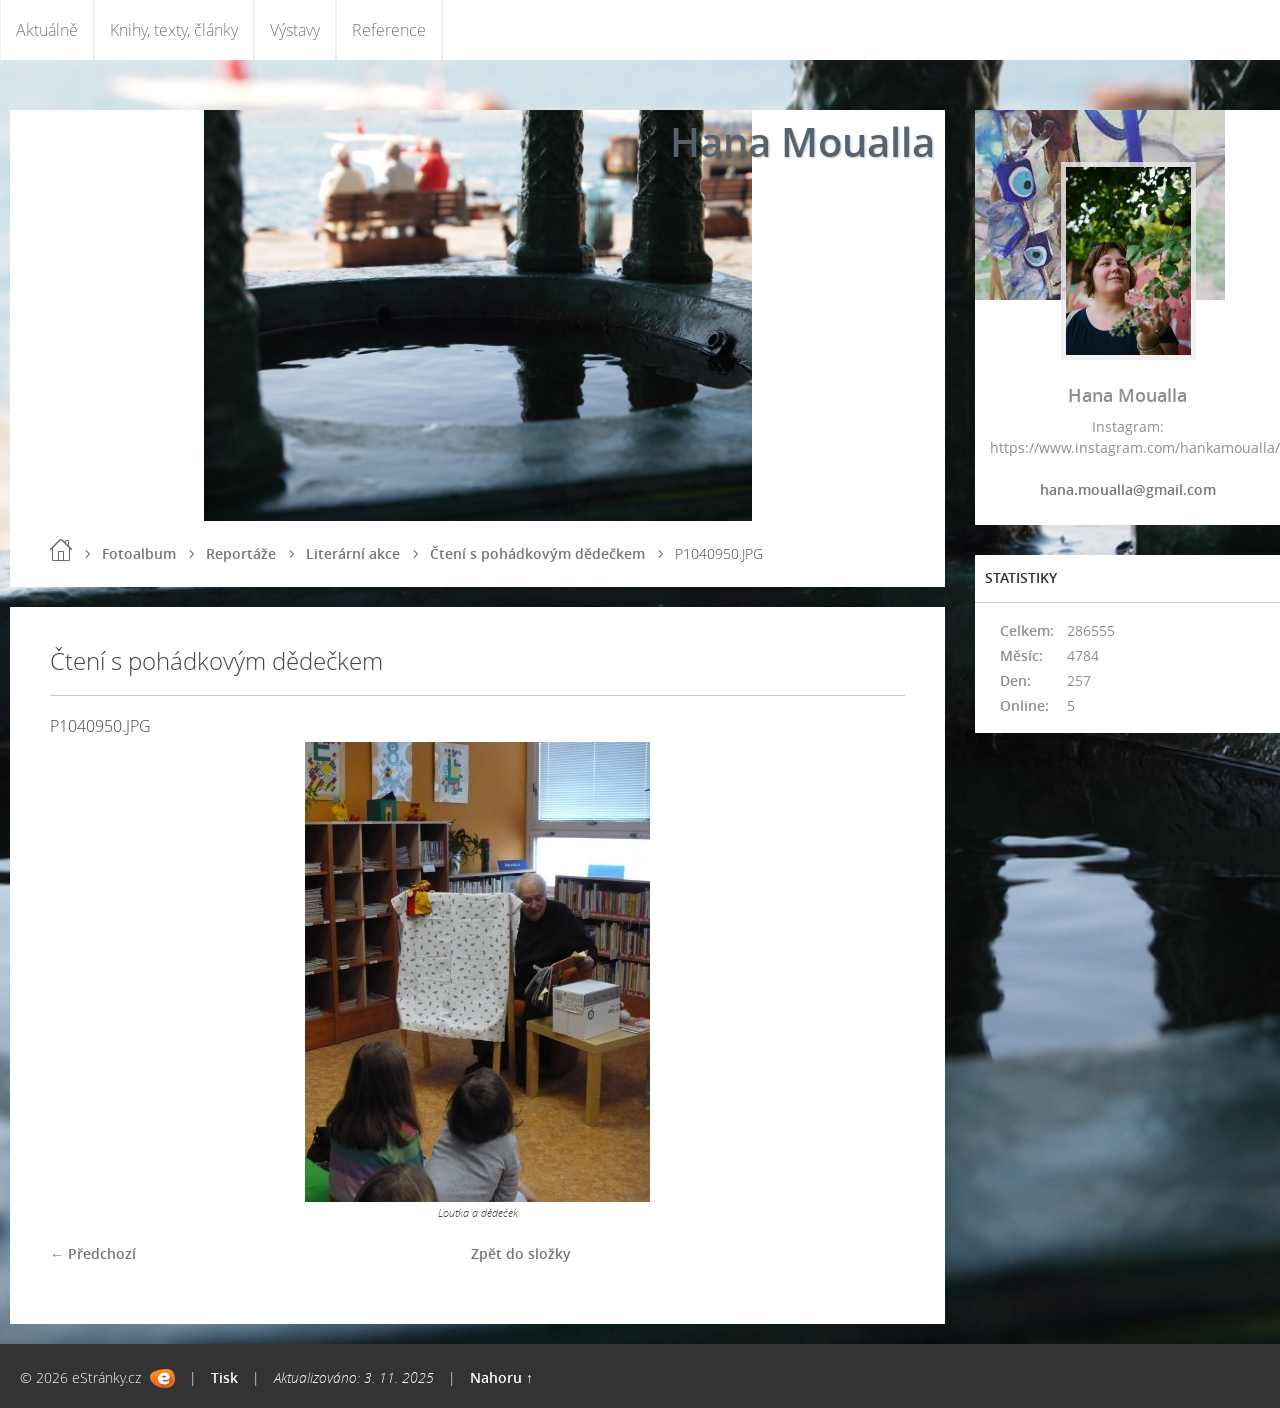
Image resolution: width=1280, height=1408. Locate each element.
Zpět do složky (521, 1253)
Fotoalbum (139, 553)
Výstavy (295, 30)
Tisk (224, 1377)
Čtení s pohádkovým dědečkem (537, 553)
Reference (389, 30)
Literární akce (353, 553)
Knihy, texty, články (174, 30)
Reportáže (241, 553)
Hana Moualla (802, 141)
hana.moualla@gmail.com (1128, 489)
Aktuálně (47, 30)
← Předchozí (93, 1253)
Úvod (61, 550)
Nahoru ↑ (501, 1377)
